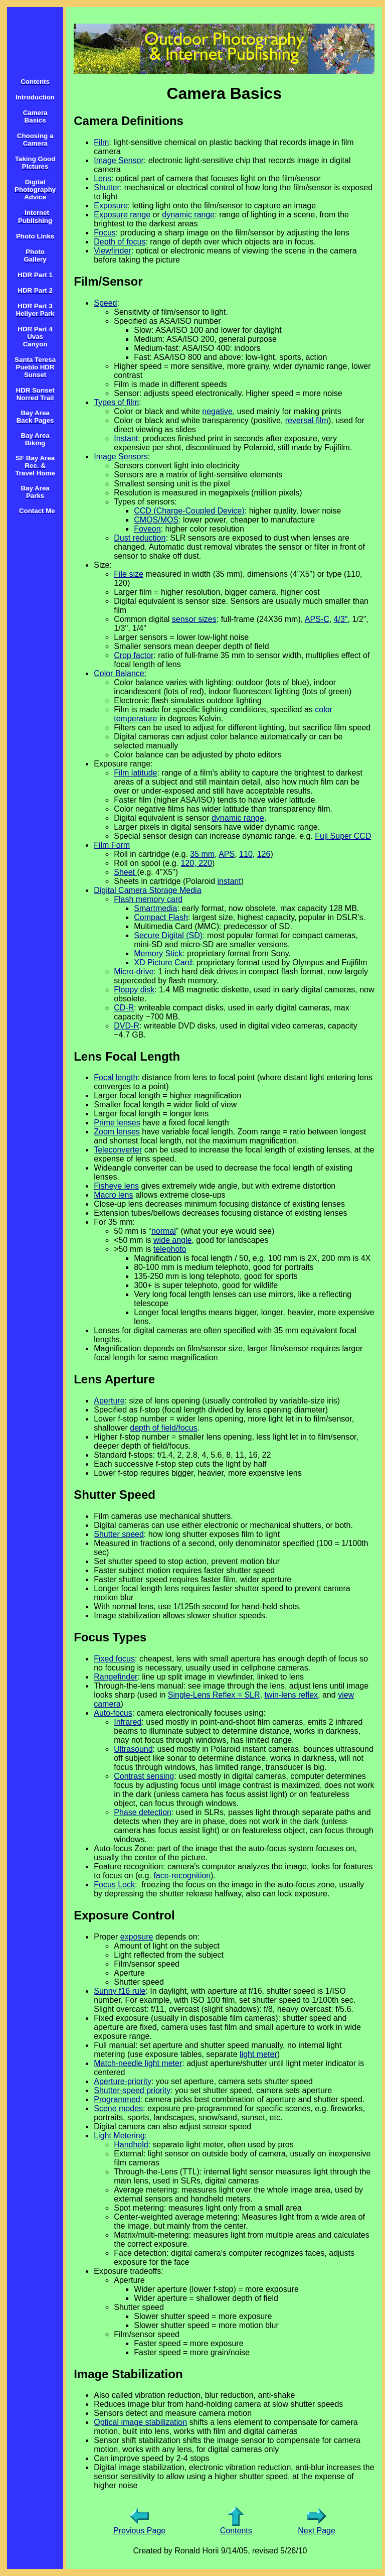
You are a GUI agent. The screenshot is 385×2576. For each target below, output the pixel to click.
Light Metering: (120, 2135)
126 (264, 854)
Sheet (125, 872)
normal (163, 1231)
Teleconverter (118, 1149)
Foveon (147, 529)
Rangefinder (115, 1676)
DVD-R (126, 1025)
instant (229, 881)
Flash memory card (148, 899)
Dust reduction (139, 538)
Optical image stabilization (140, 2422)
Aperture (109, 1400)
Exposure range (122, 214)
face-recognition (182, 1875)
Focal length (115, 1077)
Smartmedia (155, 908)
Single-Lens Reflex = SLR (214, 1695)
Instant (126, 438)
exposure (136, 1937)
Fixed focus (114, 1658)
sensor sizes (194, 619)
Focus (105, 232)
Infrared (127, 1722)
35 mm (202, 854)
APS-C (317, 619)
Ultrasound (133, 1749)
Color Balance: (120, 673)
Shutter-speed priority (132, 2090)
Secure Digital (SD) (168, 935)
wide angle (172, 1240)
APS (227, 854)
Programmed (117, 2099)
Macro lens (113, 1195)
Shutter (107, 187)
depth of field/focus (163, 1428)
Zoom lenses (117, 1131)
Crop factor (133, 655)
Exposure (111, 205)
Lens (102, 178)
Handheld (131, 2144)
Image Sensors (121, 456)
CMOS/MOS (156, 520)
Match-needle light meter (138, 2063)
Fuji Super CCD (343, 836)
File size (128, 574)
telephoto (169, 1249)
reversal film (306, 420)
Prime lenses (117, 1122)
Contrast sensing (144, 1776)
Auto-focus (113, 1713)
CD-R (124, 1007)
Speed (105, 303)
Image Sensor (119, 160)
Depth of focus (119, 241)
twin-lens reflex (291, 1695)
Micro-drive (133, 971)
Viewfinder (112, 250)
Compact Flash (161, 917)
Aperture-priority (122, 2081)
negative (217, 411)
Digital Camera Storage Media (147, 890)
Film (101, 142)
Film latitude (135, 772)
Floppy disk (134, 989)
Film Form (112, 845)
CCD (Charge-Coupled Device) (189, 510)
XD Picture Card (163, 962)
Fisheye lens (116, 1186)
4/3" (341, 619)
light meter (258, 2054)
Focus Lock (114, 1884)
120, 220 (196, 863)
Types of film (116, 402)
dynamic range (188, 214)
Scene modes (118, 2108)
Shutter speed (119, 1534)
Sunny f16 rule (119, 1991)
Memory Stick (158, 953)
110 (246, 854)
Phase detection (142, 1812)
